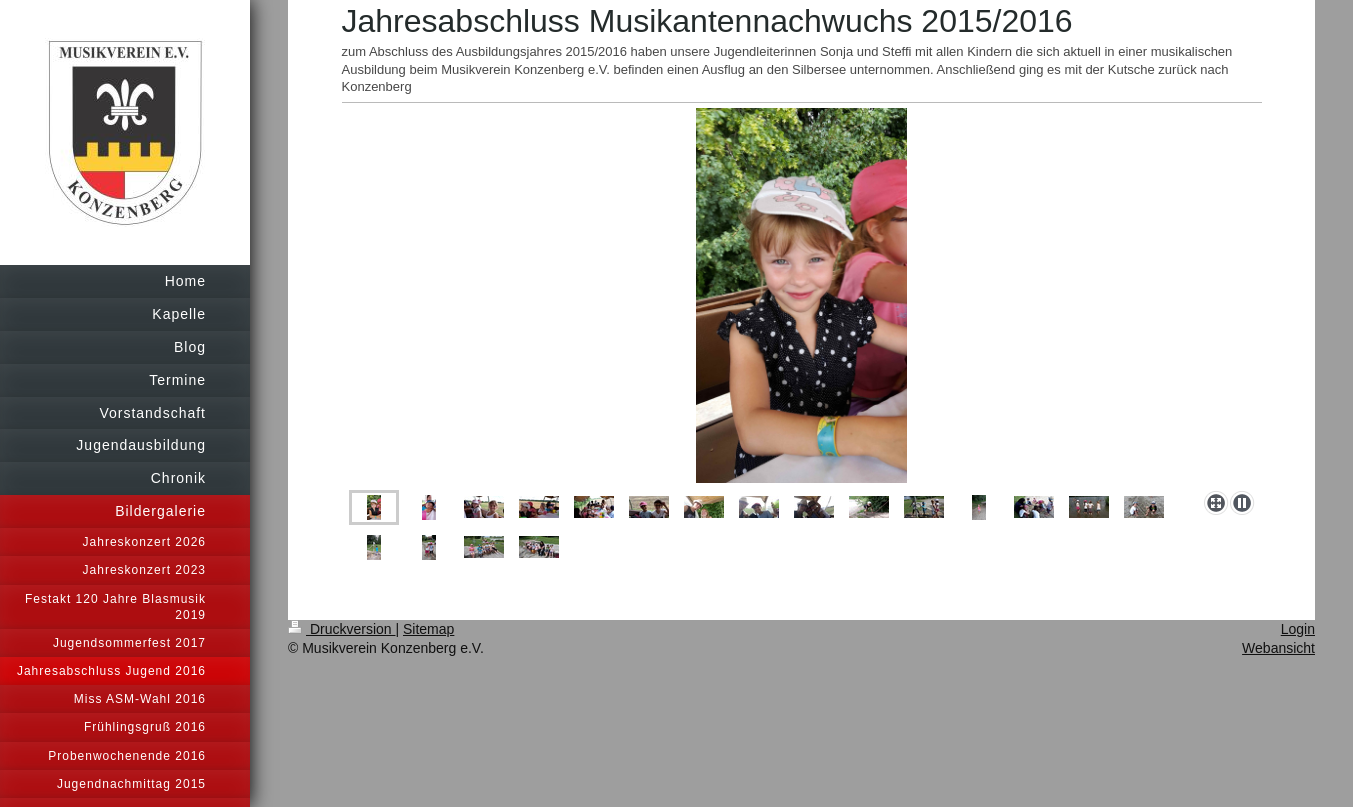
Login (1298, 629)
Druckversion (341, 629)
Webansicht (1278, 648)
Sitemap (428, 629)
